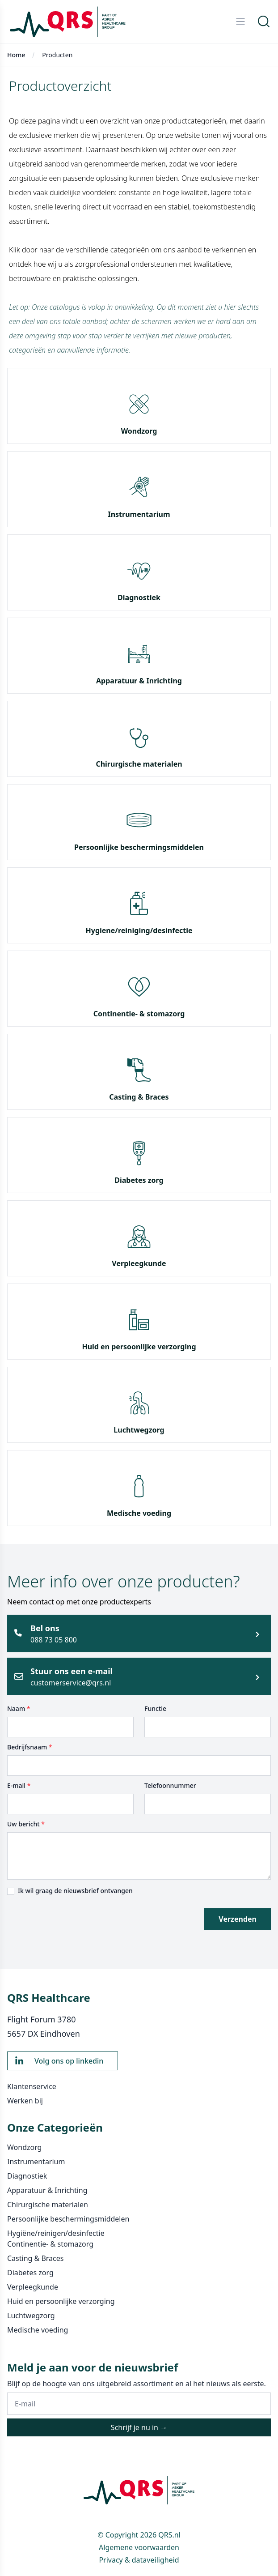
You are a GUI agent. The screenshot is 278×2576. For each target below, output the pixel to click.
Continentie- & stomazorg (139, 1014)
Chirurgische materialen (139, 764)
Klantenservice (31, 2086)
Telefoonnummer (170, 1785)
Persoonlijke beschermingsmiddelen (139, 847)
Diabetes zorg (138, 1180)
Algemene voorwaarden (139, 2547)
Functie (155, 1708)
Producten (57, 55)
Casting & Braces (138, 1097)
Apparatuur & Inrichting (139, 681)
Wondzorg (139, 431)
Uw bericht (26, 1824)
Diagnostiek (139, 597)
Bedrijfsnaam (29, 1747)
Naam (18, 1708)
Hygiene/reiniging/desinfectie (139, 930)
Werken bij (25, 2101)
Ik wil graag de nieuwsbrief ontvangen (75, 1890)
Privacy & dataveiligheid (139, 2560)
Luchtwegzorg (139, 1430)
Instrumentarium (139, 514)
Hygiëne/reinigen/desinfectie (56, 2233)
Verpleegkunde (139, 1263)
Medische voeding (139, 1513)
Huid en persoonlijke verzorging (139, 1347)
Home (16, 55)
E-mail (18, 1785)
